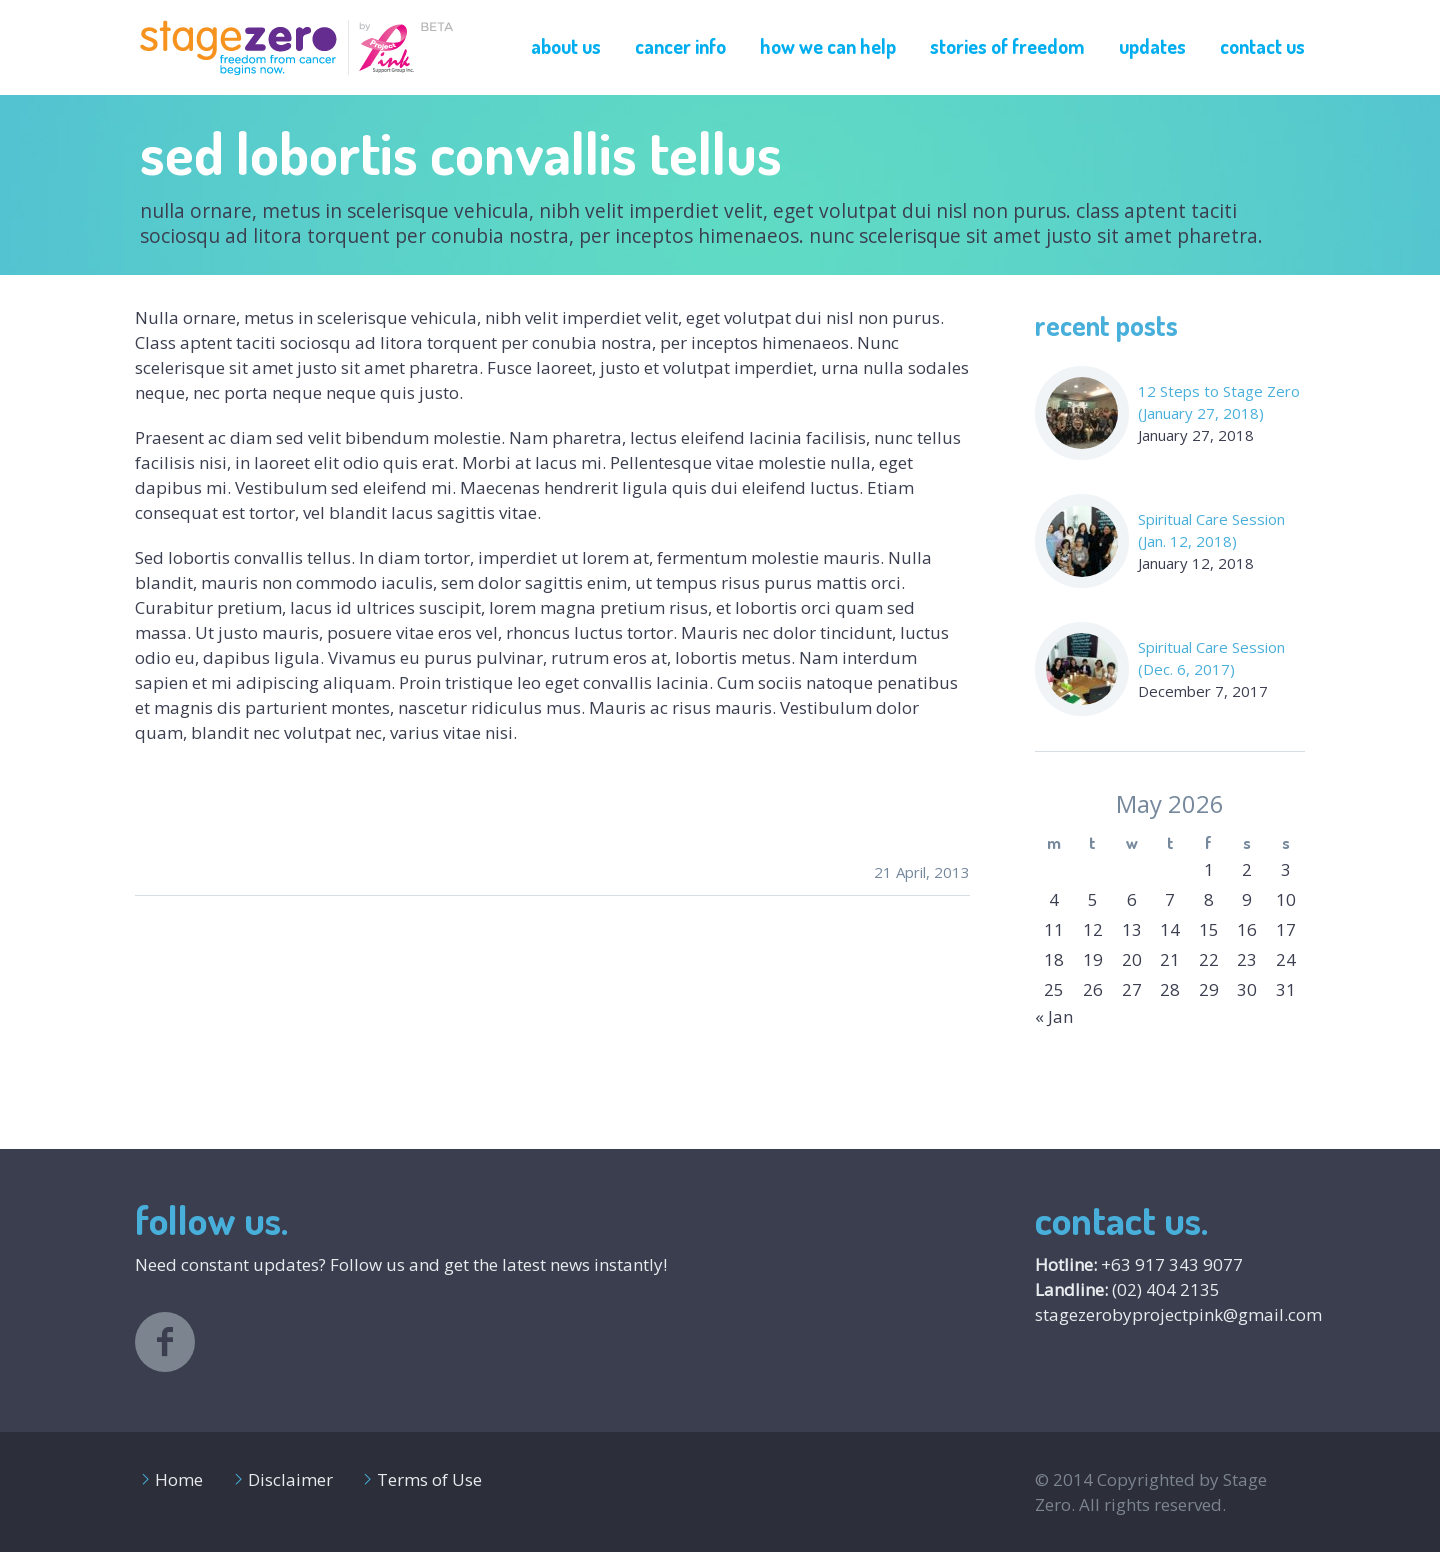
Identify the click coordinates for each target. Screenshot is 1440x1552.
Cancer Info (680, 46)
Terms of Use (429, 1479)
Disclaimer (290, 1479)
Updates (1152, 46)
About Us (566, 46)
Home (179, 1479)
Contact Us (1262, 46)
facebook (165, 1342)
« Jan (1054, 1016)
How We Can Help (828, 46)
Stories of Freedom (1007, 46)
